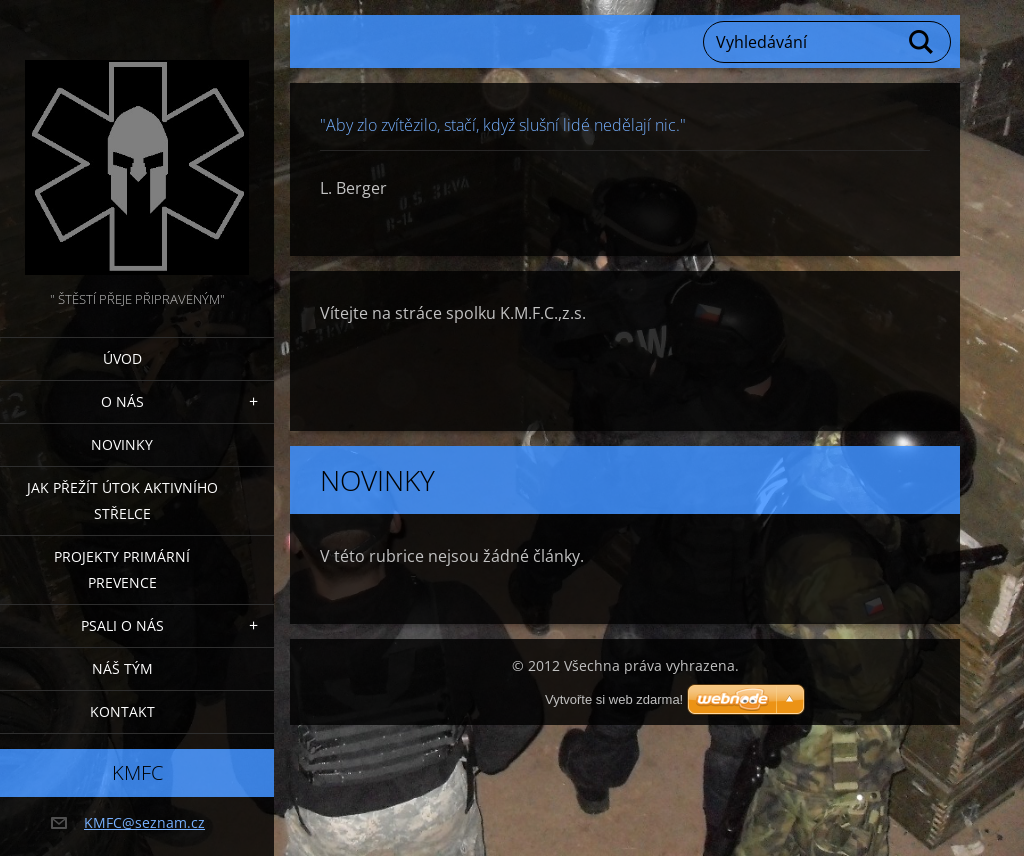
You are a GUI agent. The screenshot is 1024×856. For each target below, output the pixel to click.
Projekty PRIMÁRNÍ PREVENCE (122, 569)
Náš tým (122, 668)
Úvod (122, 358)
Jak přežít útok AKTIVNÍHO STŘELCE (122, 500)
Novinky (122, 444)
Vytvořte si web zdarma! (614, 699)
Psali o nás (122, 625)
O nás (122, 401)
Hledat (922, 42)
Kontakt (122, 711)
